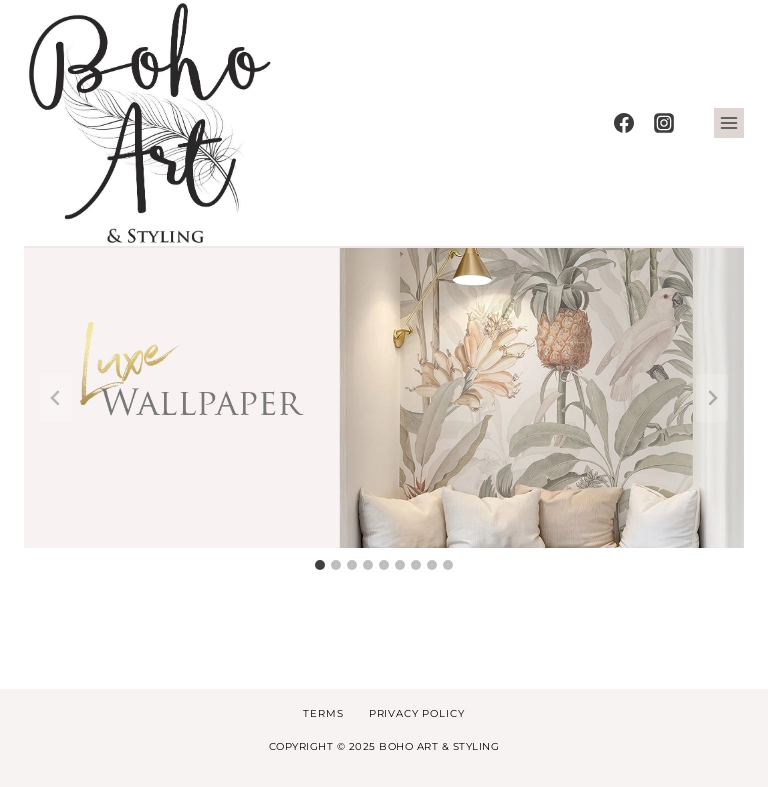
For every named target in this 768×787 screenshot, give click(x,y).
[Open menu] (729, 123)
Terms (323, 713)
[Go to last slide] (56, 398)
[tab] (320, 565)
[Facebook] (624, 123)
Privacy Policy (417, 713)
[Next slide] (712, 398)
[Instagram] (664, 123)
